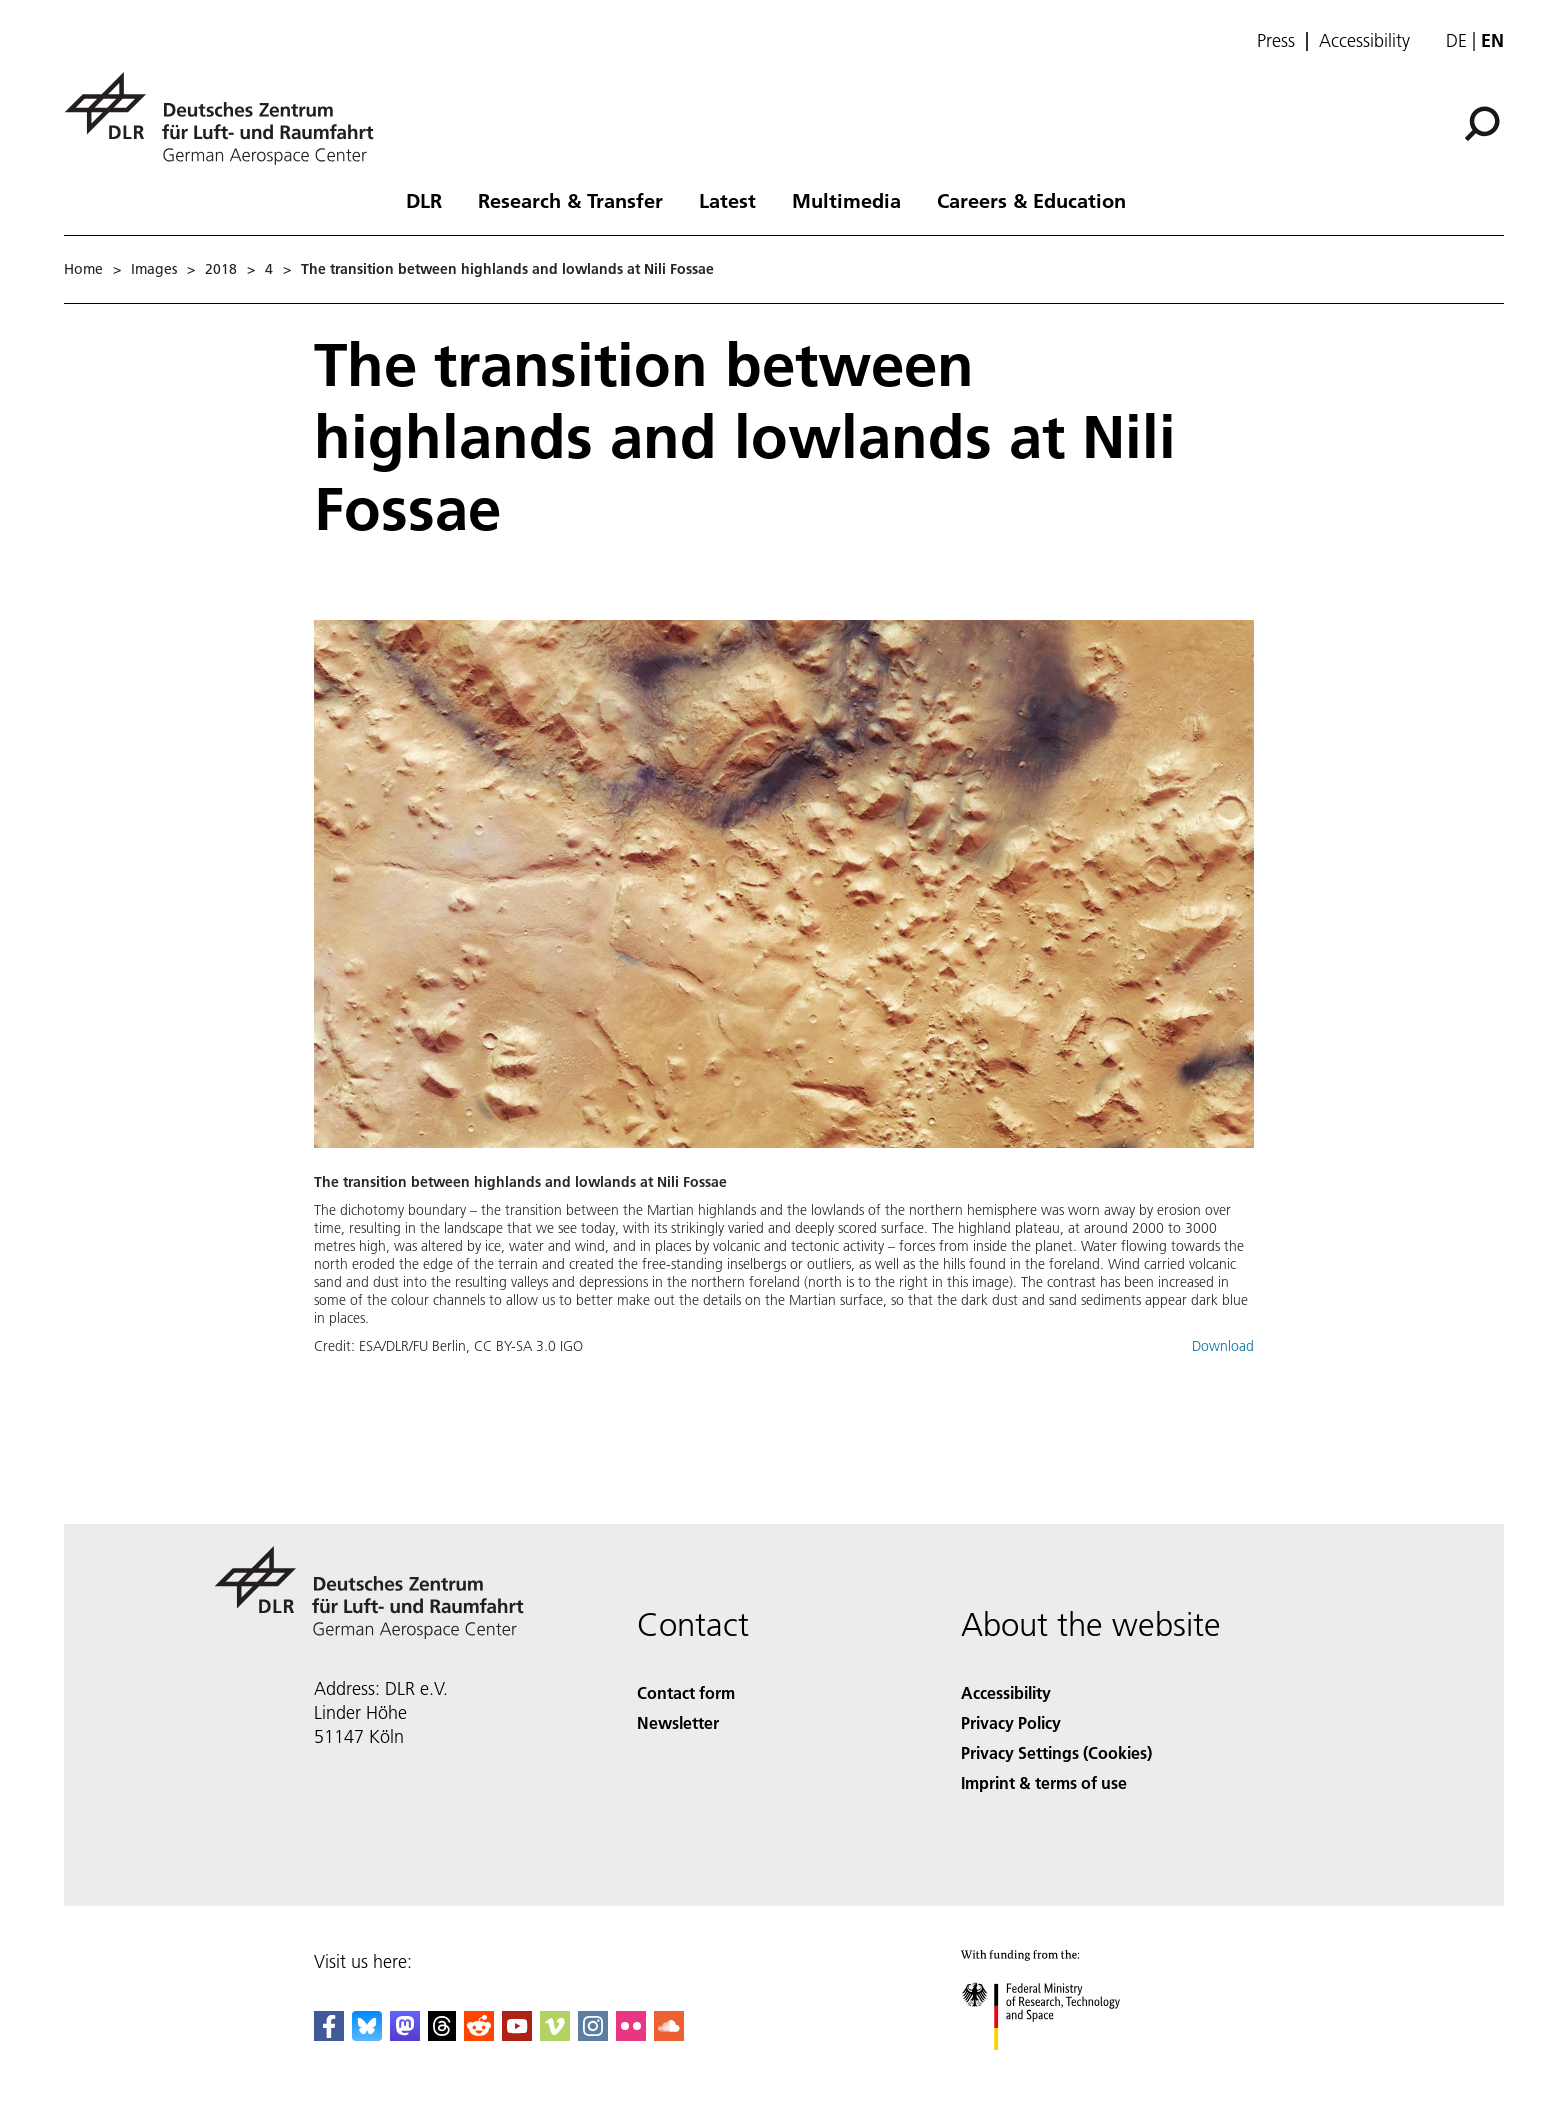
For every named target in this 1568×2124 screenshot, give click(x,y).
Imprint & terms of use (1044, 1782)
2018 (221, 269)
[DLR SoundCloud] (669, 2034)
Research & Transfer (570, 200)
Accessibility (1364, 41)
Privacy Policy (1011, 1722)
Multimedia (846, 200)
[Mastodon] (405, 2034)
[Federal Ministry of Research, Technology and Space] (1058, 2067)
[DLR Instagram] (593, 2034)
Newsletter (678, 1722)
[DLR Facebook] (329, 2034)
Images (154, 269)
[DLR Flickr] (631, 2034)
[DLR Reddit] (479, 2034)
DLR (424, 200)
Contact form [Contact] (686, 1692)
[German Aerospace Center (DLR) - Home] (227, 118)
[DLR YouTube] (517, 2034)
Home (83, 269)
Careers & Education (1031, 200)
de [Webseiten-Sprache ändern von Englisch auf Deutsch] (1456, 40)
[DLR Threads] (442, 2034)
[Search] (1482, 124)
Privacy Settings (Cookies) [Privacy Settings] (1056, 1752)
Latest (727, 200)
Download (1223, 1346)
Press (1276, 41)
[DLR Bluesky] (367, 2034)
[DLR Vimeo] (555, 2034)
